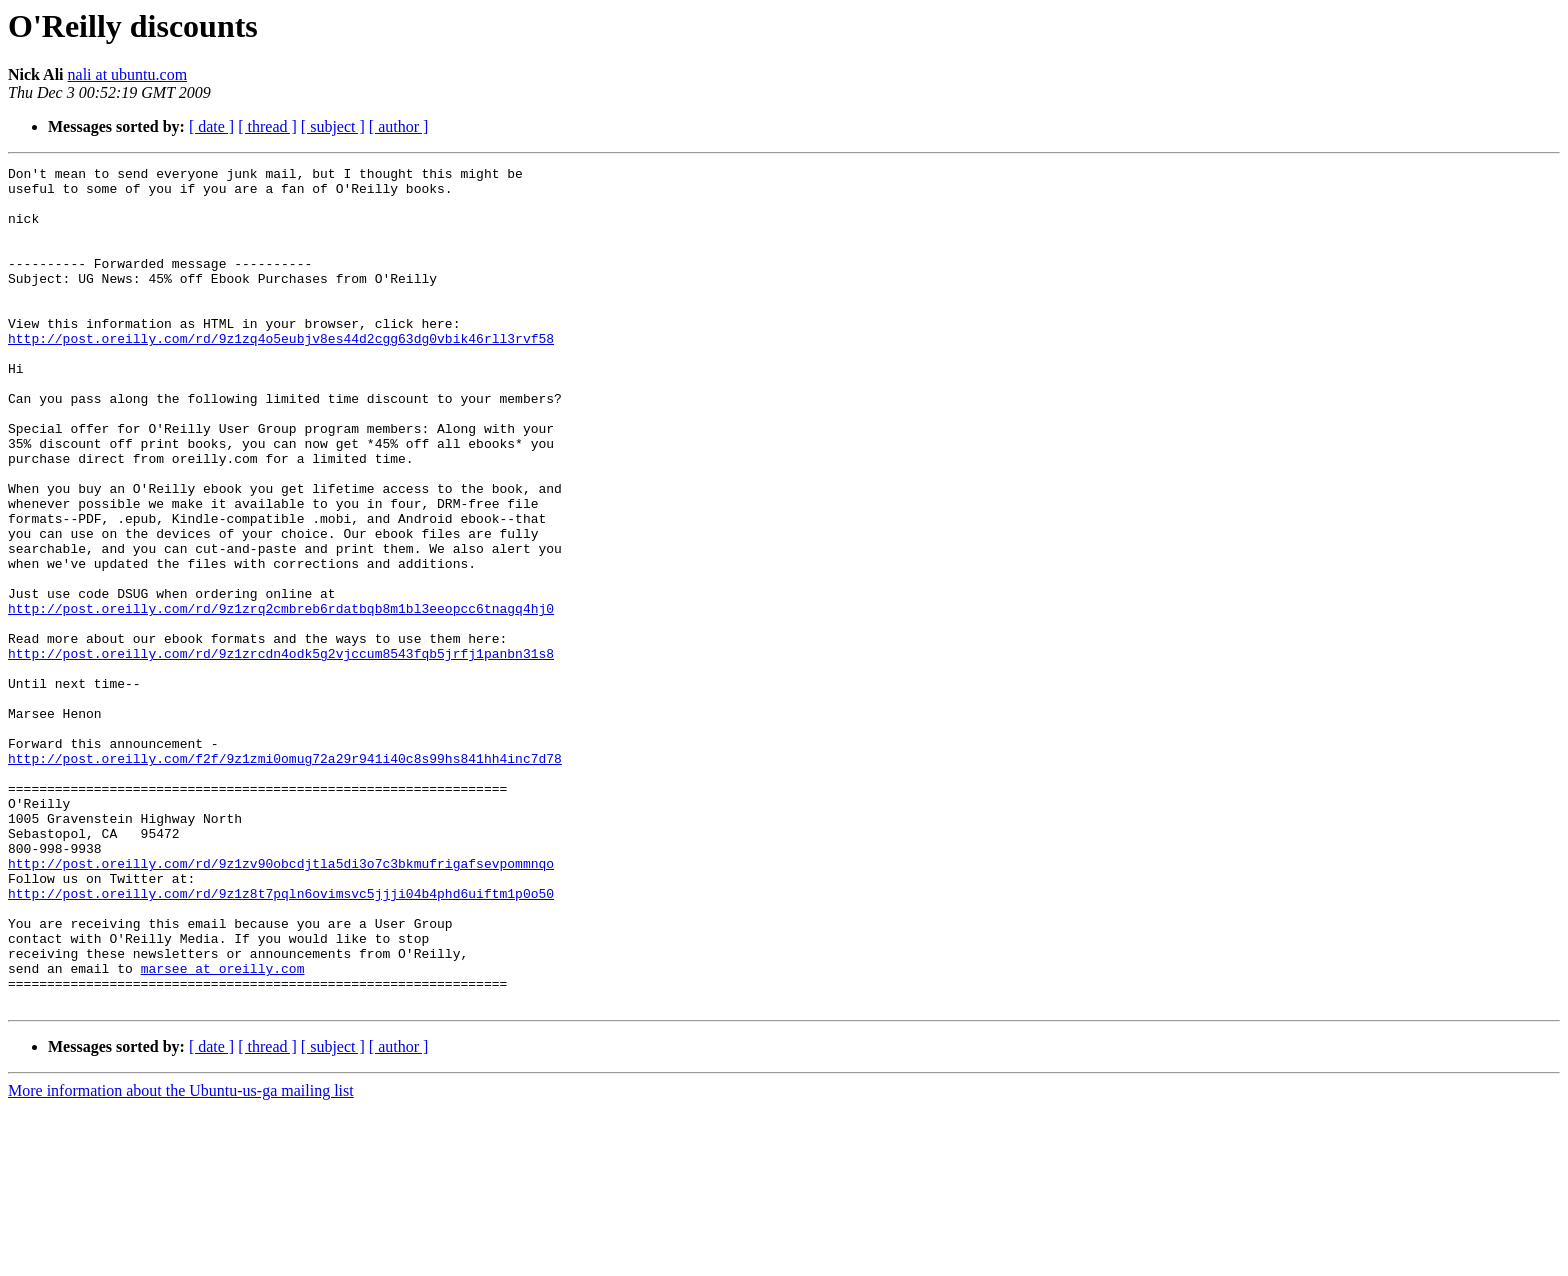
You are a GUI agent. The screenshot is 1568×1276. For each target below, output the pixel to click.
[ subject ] (333, 126)
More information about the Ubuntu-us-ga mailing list (181, 1258)
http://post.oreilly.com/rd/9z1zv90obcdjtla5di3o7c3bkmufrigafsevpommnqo (281, 1004)
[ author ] (399, 126)
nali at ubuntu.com (128, 74)
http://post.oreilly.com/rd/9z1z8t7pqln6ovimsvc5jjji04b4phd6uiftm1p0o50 (281, 1040)
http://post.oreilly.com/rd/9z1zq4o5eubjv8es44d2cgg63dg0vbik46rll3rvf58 (281, 374)
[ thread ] (267, 126)
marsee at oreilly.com (223, 1130)
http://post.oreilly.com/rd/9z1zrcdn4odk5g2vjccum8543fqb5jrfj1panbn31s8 (281, 752)
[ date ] (211, 126)
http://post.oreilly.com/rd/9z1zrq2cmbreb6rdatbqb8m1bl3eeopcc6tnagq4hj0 (281, 698)
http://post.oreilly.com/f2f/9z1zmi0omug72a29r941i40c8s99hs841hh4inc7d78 (285, 878)
